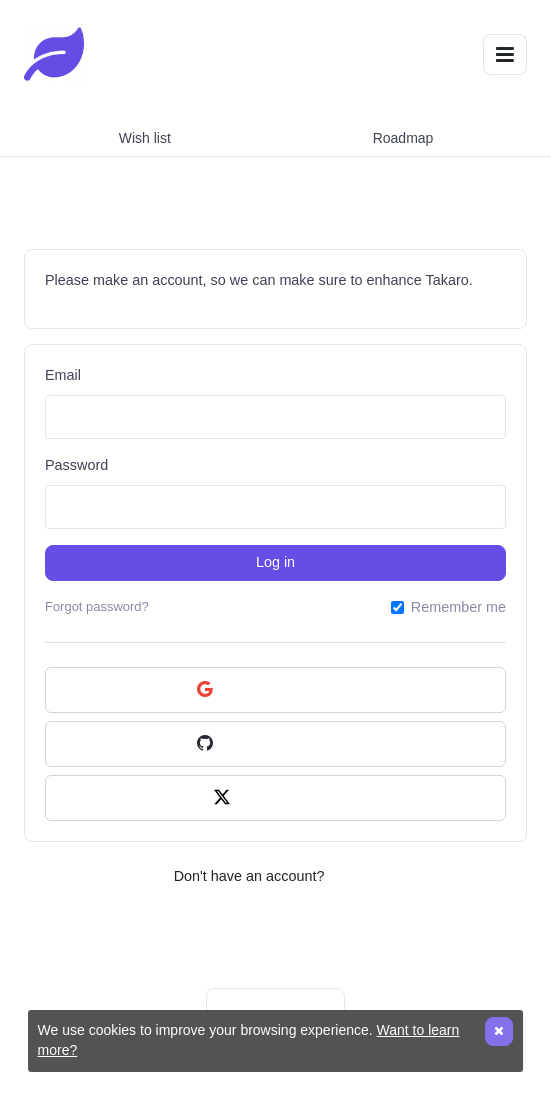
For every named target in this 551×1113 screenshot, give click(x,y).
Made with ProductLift (275, 1002)
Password (76, 465)
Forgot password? (97, 606)
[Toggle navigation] (505, 54)
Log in (275, 562)
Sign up (352, 876)
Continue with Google (276, 690)
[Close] (499, 1031)
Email (63, 375)
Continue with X (275, 798)
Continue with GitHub (275, 744)
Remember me (458, 607)
